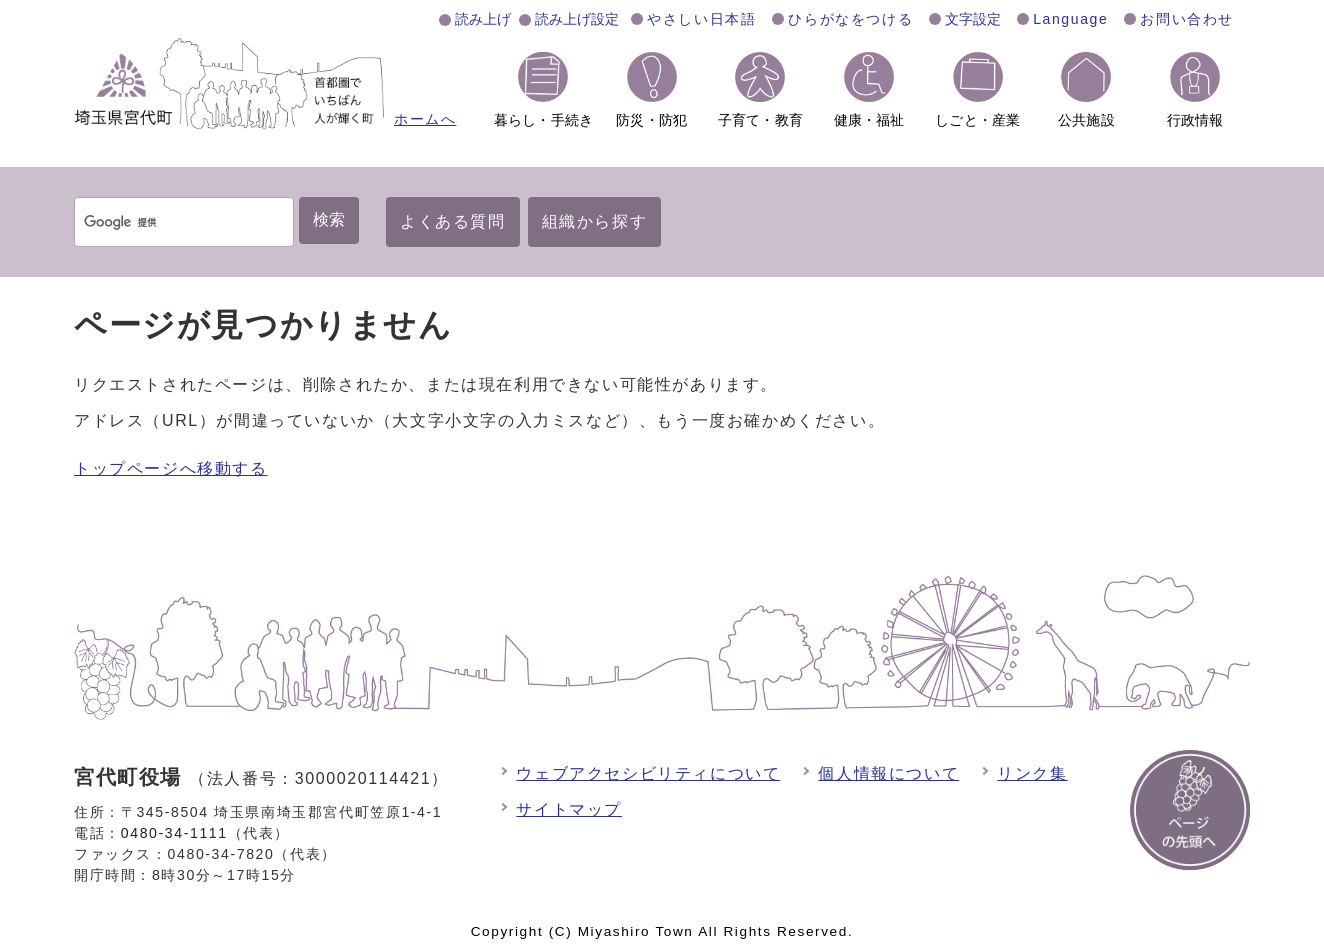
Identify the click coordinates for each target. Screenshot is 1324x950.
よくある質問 (453, 221)
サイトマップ (569, 809)
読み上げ (483, 19)
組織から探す (595, 221)
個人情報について (888, 773)
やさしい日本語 (701, 19)
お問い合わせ (1187, 19)
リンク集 (1032, 773)
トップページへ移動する (171, 468)
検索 (329, 219)
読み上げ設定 (577, 19)
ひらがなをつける (850, 19)
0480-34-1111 (174, 833)
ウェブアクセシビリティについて (648, 773)
